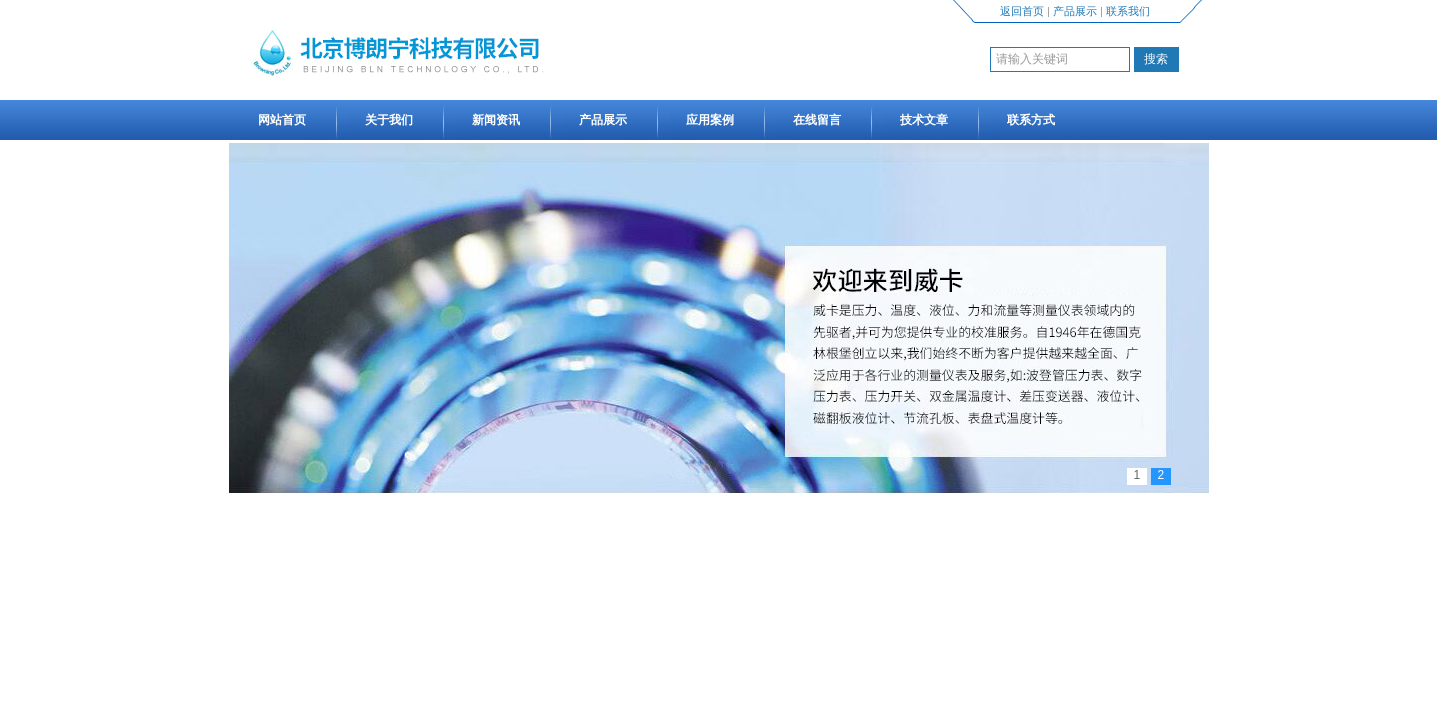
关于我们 (389, 120)
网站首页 (282, 120)
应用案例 (710, 120)
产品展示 (1075, 11)
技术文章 (924, 120)
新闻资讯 (496, 120)
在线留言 (817, 120)
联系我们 (1128, 11)
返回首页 (1022, 11)
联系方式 (1031, 120)
